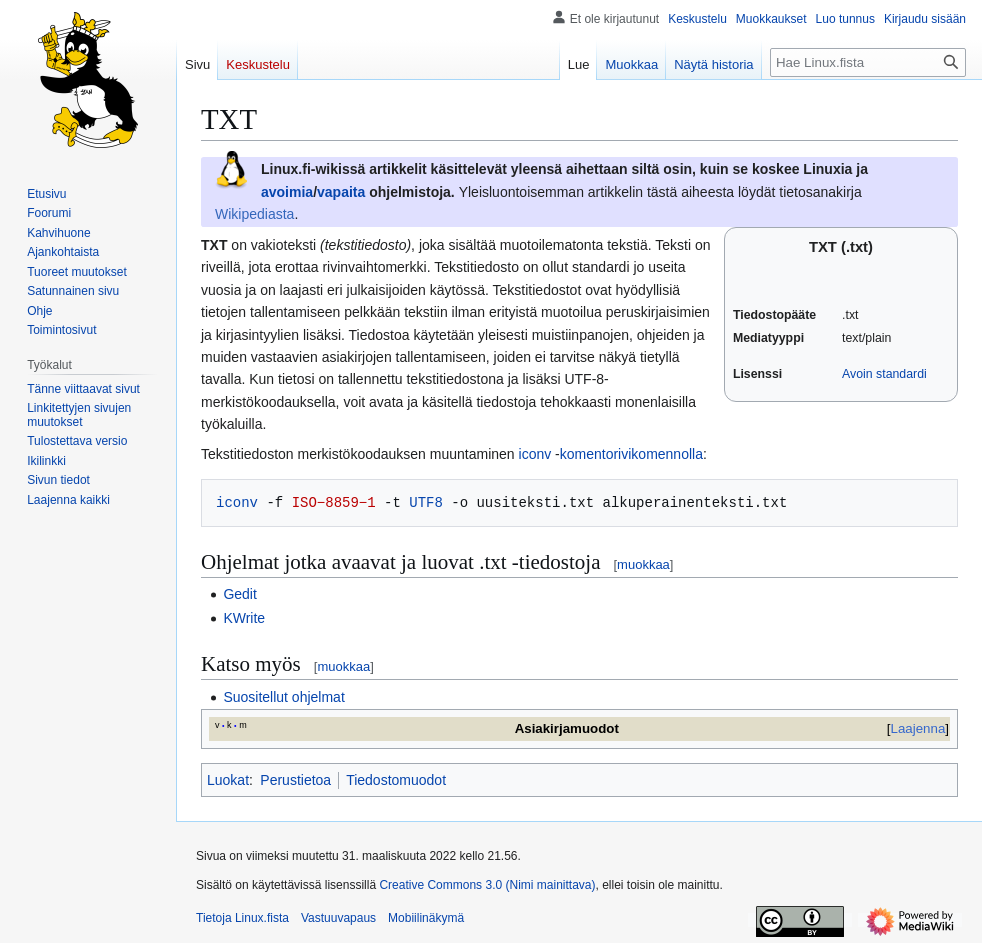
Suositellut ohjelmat (283, 697)
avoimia (287, 192)
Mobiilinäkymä (426, 918)
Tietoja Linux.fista (242, 918)
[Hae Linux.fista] (868, 62)
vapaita (341, 192)
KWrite (244, 618)
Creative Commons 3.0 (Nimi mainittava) (487, 885)
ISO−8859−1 (334, 502)
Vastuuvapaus (338, 918)
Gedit (239, 594)
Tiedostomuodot (396, 780)
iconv (535, 454)
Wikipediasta (254, 214)
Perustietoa (295, 780)
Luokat (228, 780)
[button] (68, 500)
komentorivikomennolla (631, 454)
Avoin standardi (884, 374)
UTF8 (426, 502)
